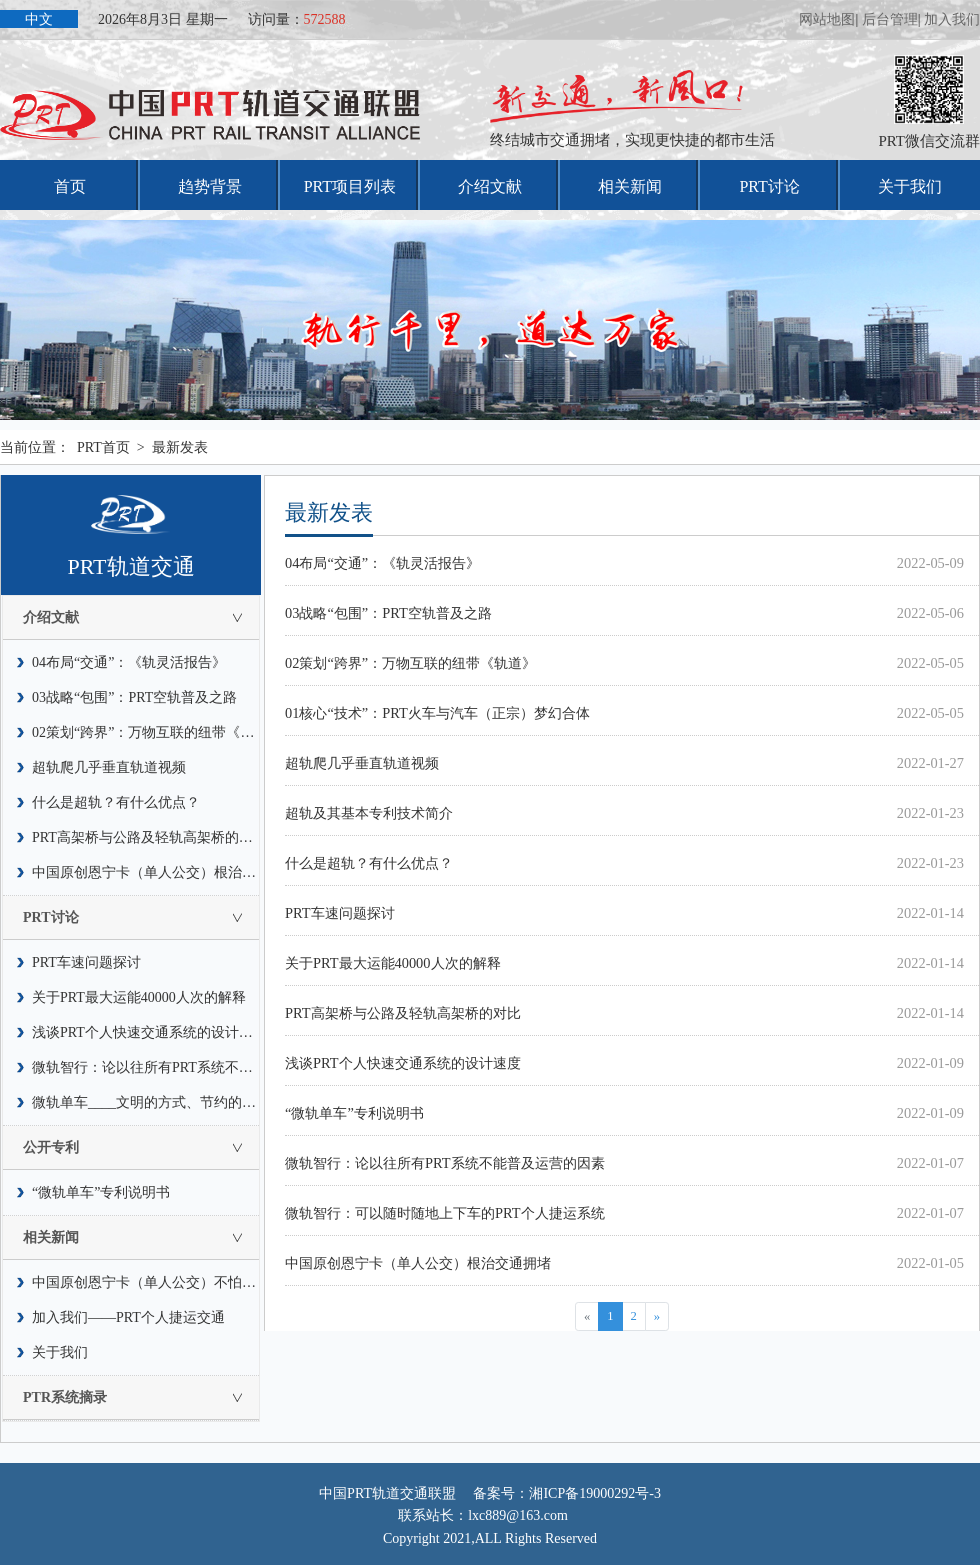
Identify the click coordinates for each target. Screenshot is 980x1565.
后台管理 (890, 19)
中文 (39, 19)
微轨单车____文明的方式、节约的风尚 (146, 1102)
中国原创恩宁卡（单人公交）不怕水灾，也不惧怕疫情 (146, 1282)
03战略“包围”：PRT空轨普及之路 (134, 697)
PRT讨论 (769, 186)
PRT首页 (103, 447)
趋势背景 (210, 186)
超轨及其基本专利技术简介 (369, 813)
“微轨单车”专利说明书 (101, 1192)
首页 (70, 186)
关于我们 (910, 186)
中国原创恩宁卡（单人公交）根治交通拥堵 (146, 872)
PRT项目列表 (350, 186)
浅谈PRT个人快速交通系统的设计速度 (146, 1032)
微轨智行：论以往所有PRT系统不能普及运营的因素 (146, 1067)
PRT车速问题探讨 (86, 962)
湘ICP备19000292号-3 (594, 1493)
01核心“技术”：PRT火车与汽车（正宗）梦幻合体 (437, 713)
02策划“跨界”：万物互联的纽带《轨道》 (146, 732)
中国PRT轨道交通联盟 (387, 1493)
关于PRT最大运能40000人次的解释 (139, 997)
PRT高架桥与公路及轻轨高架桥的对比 (146, 837)
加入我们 (952, 19)
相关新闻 (630, 186)
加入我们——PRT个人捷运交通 (128, 1317)
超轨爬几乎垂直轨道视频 (109, 767)
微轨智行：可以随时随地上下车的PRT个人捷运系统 (445, 1213)
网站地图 (827, 19)
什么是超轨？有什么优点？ (116, 802)
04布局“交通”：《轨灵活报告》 (129, 662)
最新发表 (180, 447)
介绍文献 (490, 186)
